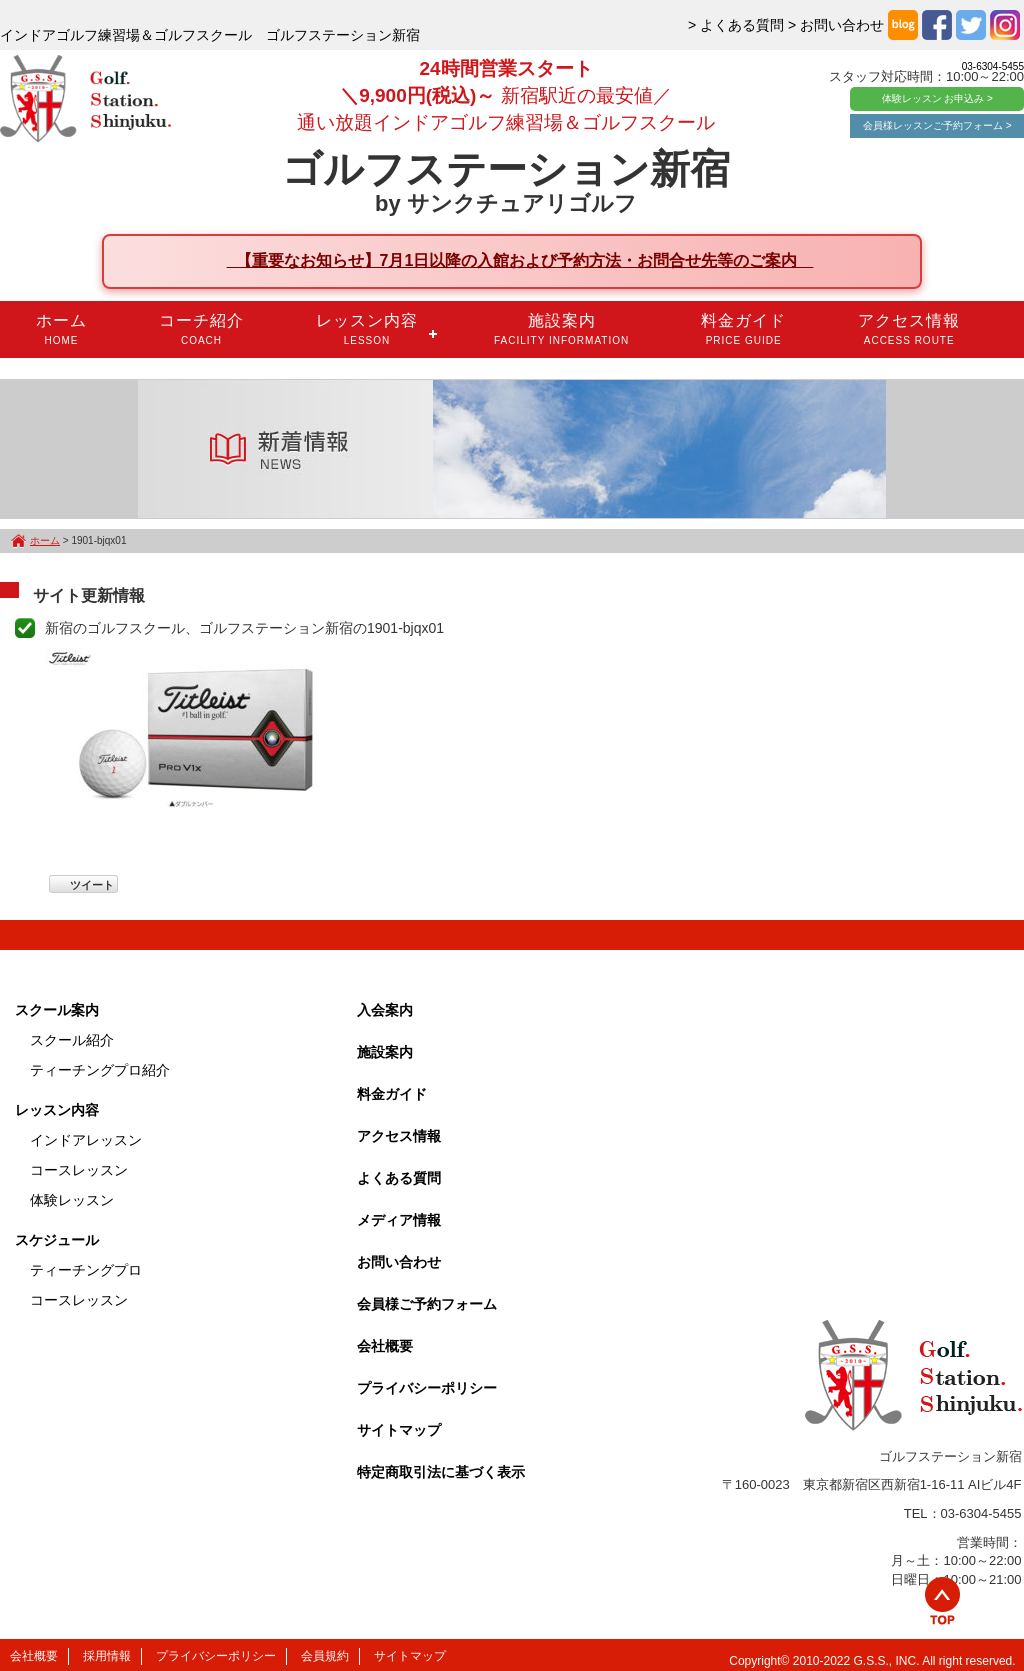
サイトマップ (399, 1430)
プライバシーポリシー (427, 1388)
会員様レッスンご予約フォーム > (937, 125)
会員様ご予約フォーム (427, 1304)
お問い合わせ (399, 1262)
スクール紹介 (72, 1040)
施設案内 (561, 329)
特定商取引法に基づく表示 (441, 1472)
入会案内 (385, 1010)
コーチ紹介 (201, 329)
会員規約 (325, 1656)
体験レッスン (72, 1200)
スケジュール (57, 1240)
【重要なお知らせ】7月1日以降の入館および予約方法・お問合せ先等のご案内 (520, 260)
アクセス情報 (909, 329)
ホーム (61, 329)
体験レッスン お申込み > (937, 98)
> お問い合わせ (836, 25)
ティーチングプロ (86, 1270)
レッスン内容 (367, 329)
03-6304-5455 (993, 66)
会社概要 (385, 1346)
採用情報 (107, 1656)
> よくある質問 (736, 25)
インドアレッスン (86, 1140)
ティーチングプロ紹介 (100, 1070)
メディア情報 (399, 1220)
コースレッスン (79, 1170)
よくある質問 (399, 1178)
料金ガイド (743, 329)
